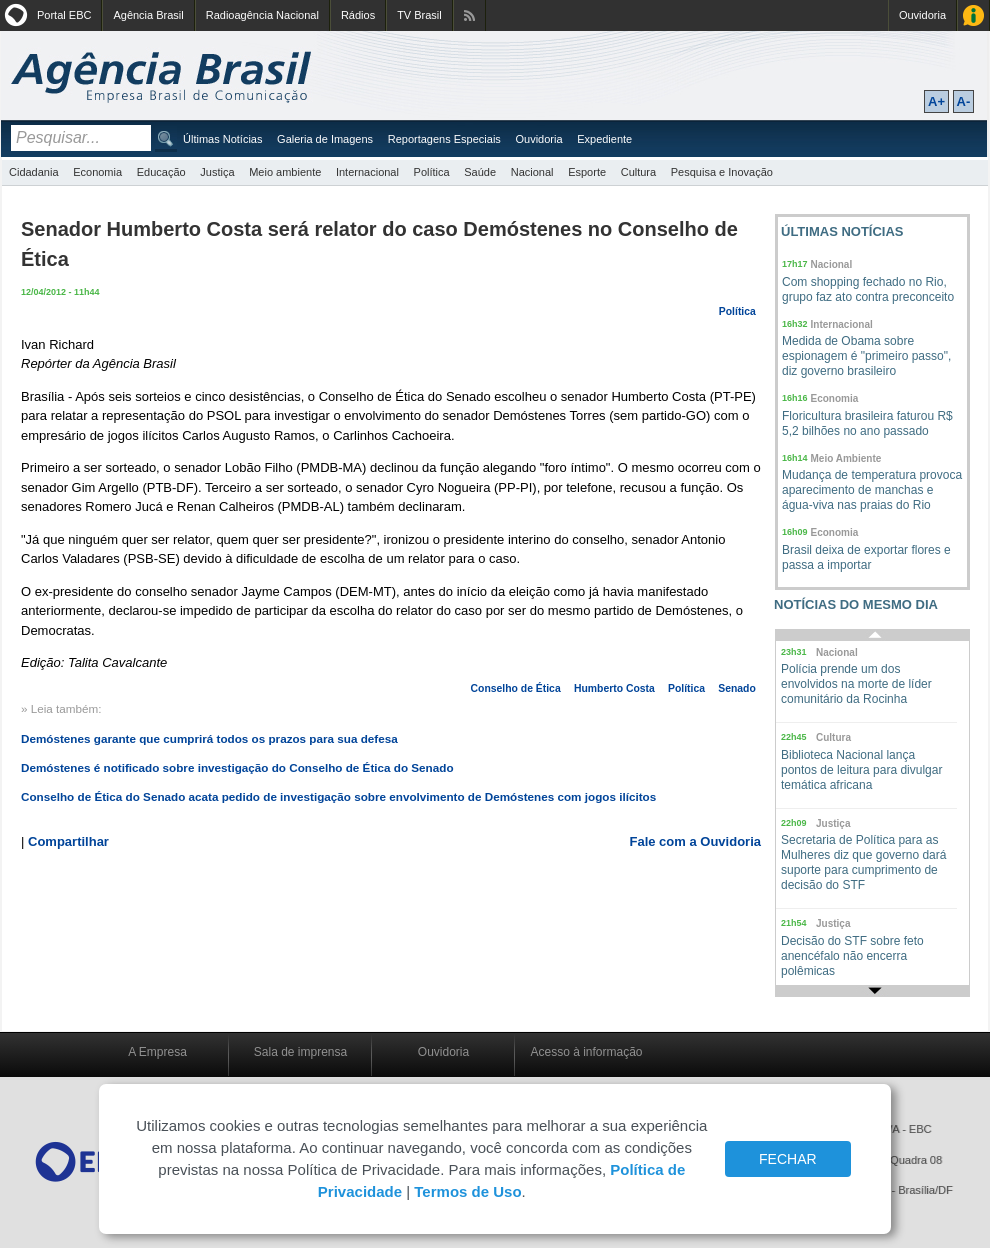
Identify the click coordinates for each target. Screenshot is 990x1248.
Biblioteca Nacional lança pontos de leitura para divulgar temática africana (861, 770)
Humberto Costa (614, 688)
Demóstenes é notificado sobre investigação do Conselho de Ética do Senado (237, 767)
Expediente (604, 139)
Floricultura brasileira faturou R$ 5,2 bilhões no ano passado (867, 423)
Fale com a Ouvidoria (696, 841)
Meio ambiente (285, 172)
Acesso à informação (586, 1052)
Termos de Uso (467, 1191)
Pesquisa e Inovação (722, 172)
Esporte (587, 172)
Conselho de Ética (516, 688)
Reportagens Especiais (444, 139)
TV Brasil (419, 15)
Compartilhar (68, 841)
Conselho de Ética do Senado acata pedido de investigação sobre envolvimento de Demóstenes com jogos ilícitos (338, 796)
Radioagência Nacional (262, 15)
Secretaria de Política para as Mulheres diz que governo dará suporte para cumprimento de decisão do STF (863, 862)
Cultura (638, 172)
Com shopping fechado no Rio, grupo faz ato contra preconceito (868, 289)
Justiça (217, 172)
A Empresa (157, 1052)
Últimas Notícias (222, 139)
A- (964, 101)
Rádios (358, 15)
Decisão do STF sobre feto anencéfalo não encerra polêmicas (852, 956)
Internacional (367, 172)
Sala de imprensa (300, 1052)
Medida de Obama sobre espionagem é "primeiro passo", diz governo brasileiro (866, 356)
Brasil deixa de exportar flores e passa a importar (866, 557)
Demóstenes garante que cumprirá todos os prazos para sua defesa (209, 738)
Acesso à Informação (973, 15)
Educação (161, 172)
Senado (737, 688)
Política (432, 172)
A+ (936, 101)
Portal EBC (64, 15)
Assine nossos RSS (469, 15)
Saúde (480, 172)
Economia (97, 172)
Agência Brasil (148, 15)
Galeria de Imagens (325, 139)
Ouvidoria (922, 15)
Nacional (532, 172)
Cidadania (34, 172)
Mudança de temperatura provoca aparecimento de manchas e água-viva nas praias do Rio (872, 490)
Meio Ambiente (846, 458)
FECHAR (788, 1159)
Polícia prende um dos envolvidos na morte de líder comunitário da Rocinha (856, 684)
